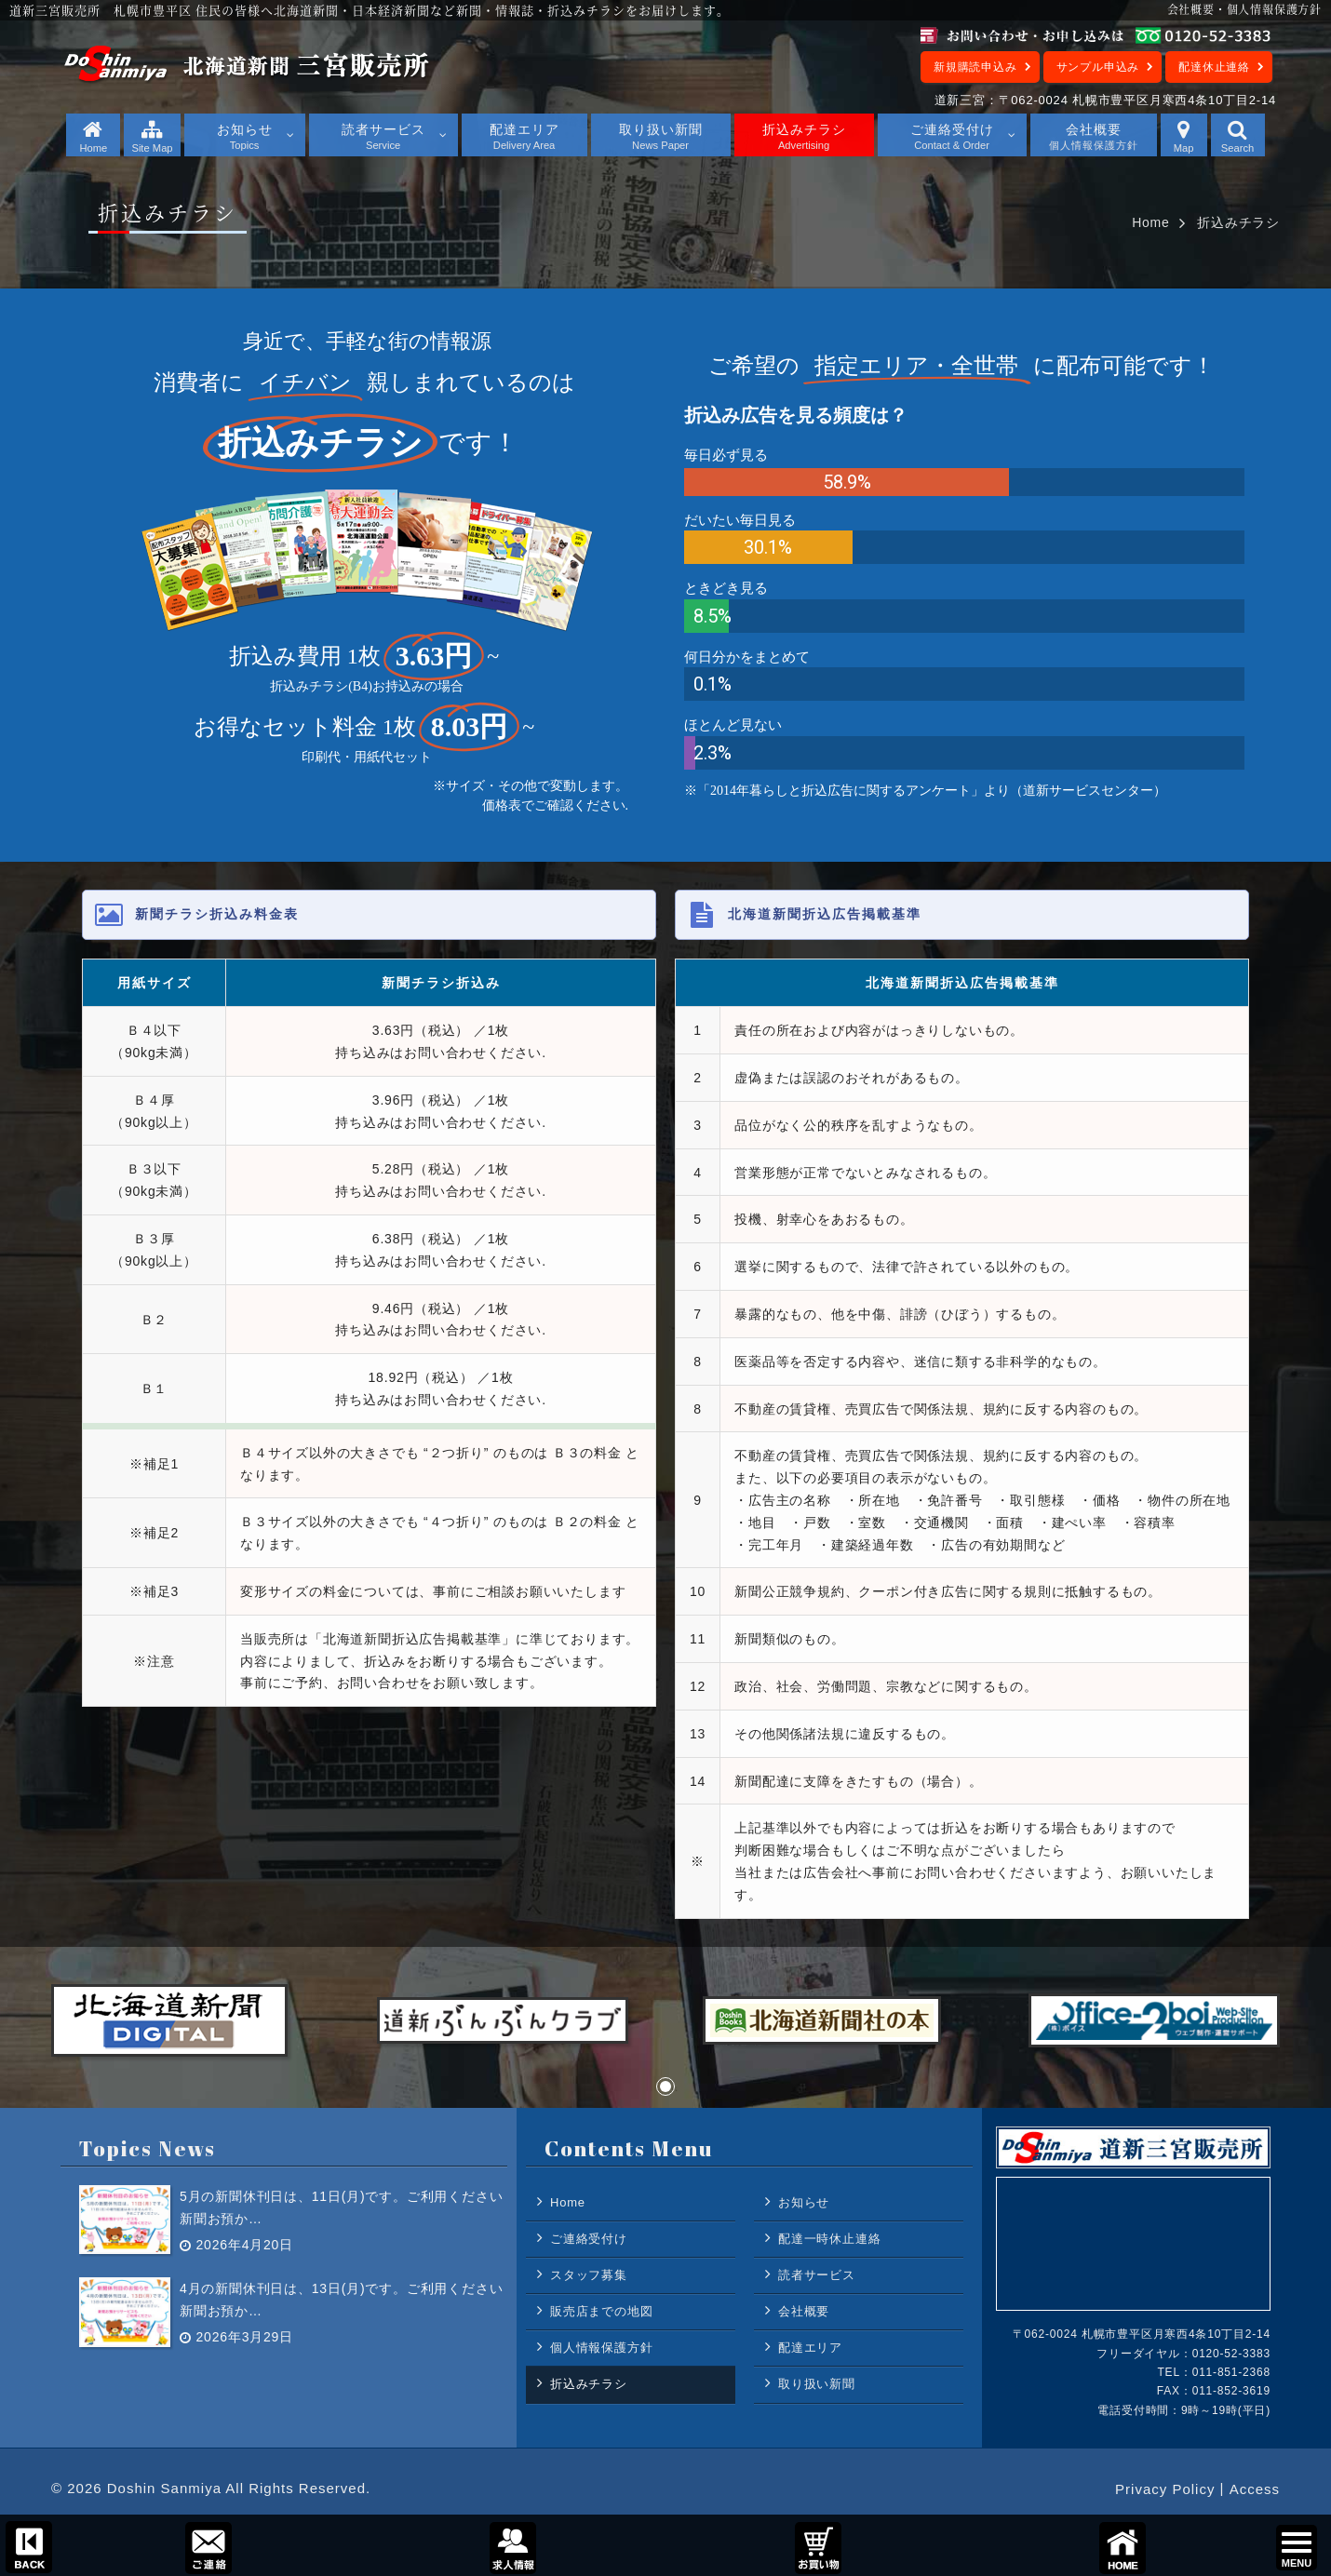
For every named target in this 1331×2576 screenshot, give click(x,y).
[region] (665, 575)
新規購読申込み (975, 67)
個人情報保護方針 (601, 2348)
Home (1151, 222)
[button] (665, 2086)
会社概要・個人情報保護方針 (1244, 9)
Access (1255, 2489)
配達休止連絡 (1214, 67)
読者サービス (816, 2275)
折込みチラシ (588, 2384)
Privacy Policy (1165, 2489)
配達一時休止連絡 (829, 2239)
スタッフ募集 (588, 2275)
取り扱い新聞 (816, 2384)
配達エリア (810, 2348)
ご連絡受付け (588, 2239)
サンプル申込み (1098, 67)
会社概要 (803, 2311)
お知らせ (803, 2202)
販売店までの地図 (601, 2311)
